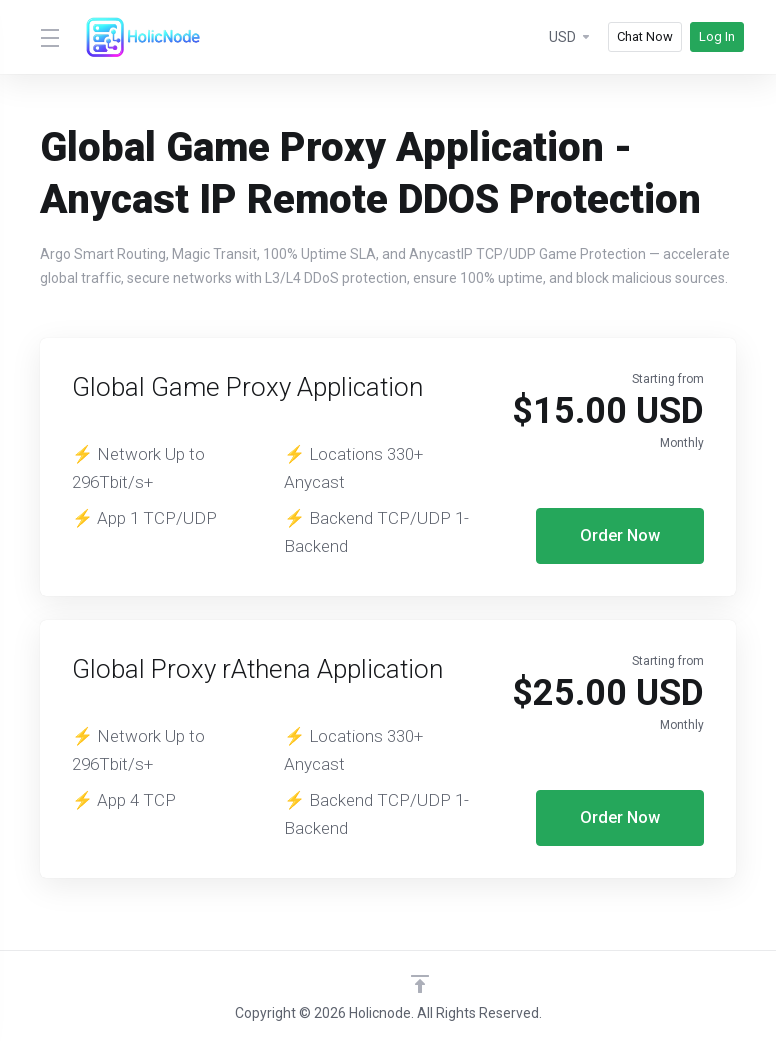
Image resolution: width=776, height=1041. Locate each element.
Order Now (620, 536)
